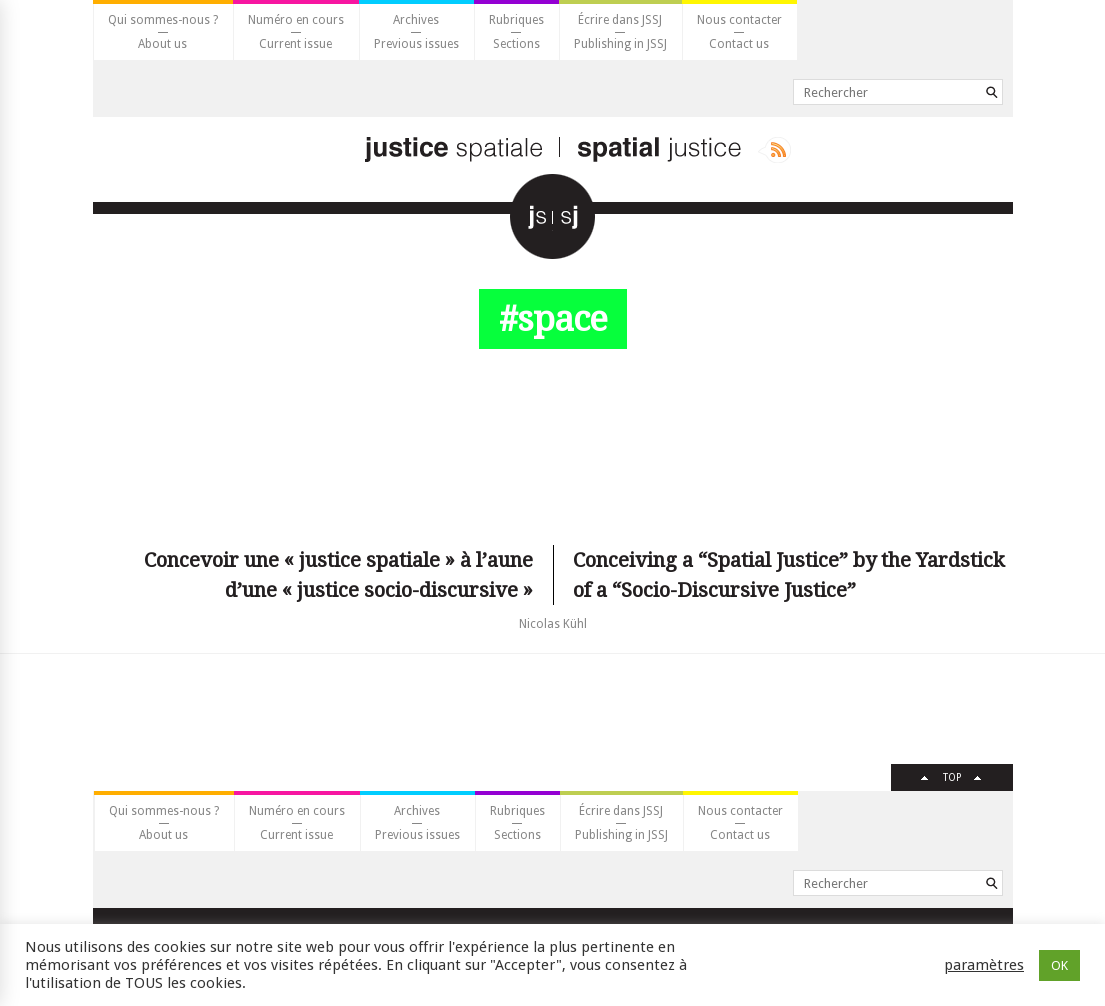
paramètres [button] (984, 965)
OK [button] (1059, 965)
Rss (774, 150)
